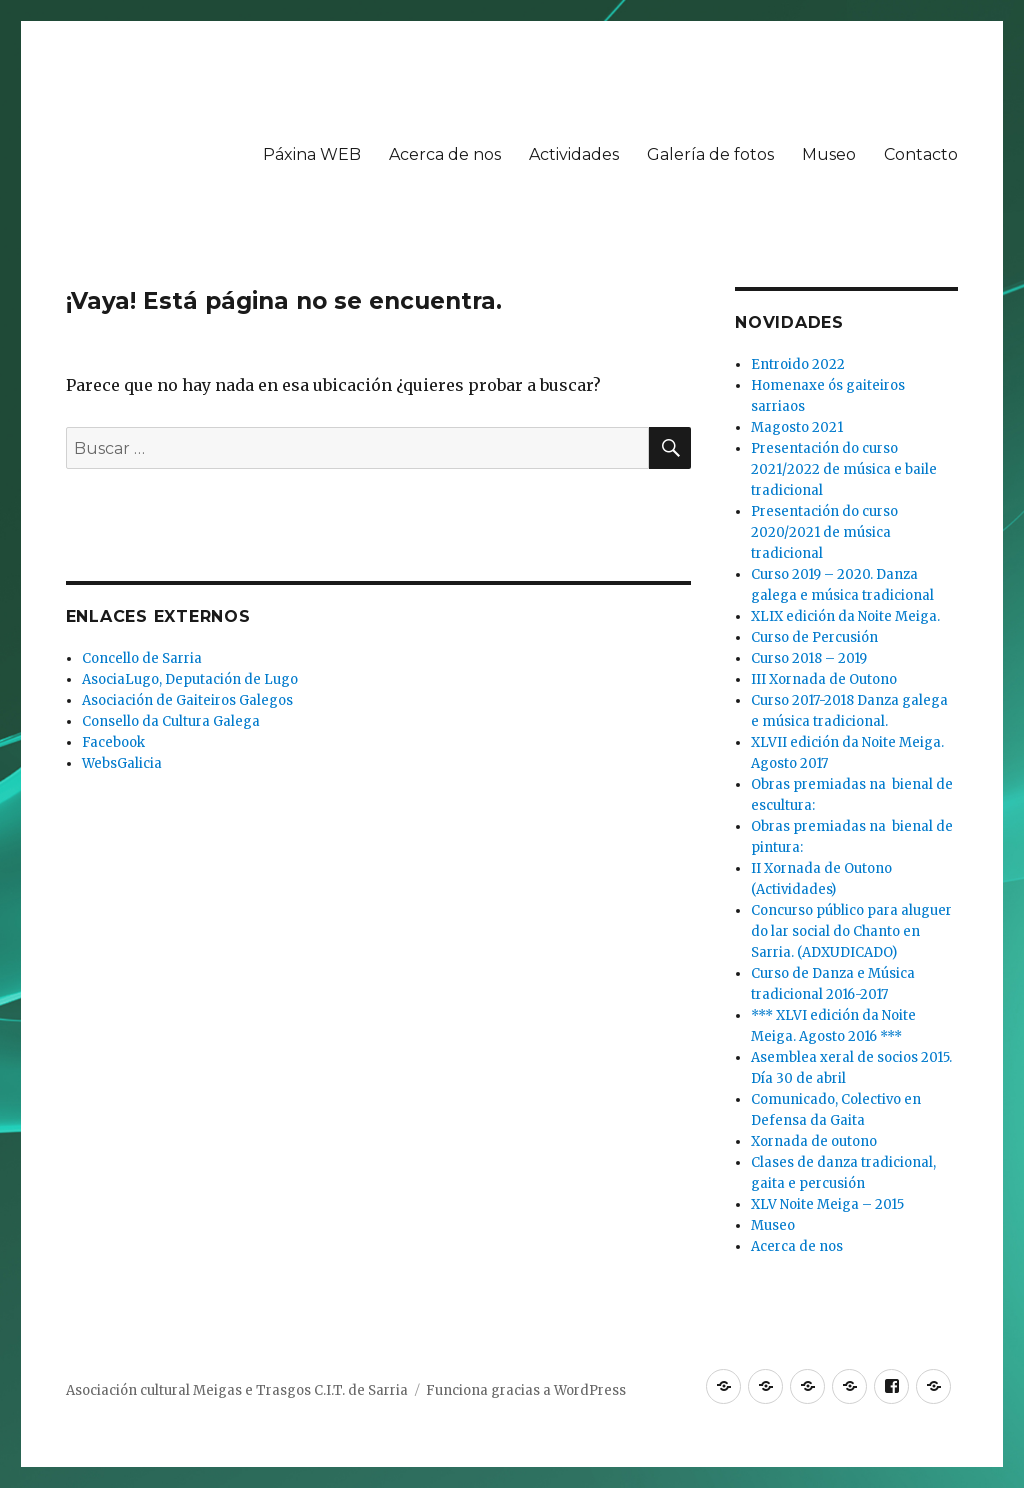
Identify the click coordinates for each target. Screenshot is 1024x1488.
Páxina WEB (312, 154)
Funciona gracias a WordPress (526, 1390)
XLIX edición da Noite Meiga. (845, 616)
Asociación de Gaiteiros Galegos (187, 700)
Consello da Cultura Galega (171, 721)
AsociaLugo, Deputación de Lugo (190, 679)
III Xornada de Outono (824, 679)
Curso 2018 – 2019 (809, 658)
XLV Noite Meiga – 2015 (827, 1204)
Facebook (113, 742)
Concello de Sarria (142, 658)
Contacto (921, 154)
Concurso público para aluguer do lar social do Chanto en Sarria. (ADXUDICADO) (851, 931)
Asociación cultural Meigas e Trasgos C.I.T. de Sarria (237, 1390)
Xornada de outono (814, 1141)
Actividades (574, 154)
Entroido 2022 (798, 364)
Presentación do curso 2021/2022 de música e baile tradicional (844, 469)
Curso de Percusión (814, 637)
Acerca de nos (445, 154)
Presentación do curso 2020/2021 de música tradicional (824, 532)
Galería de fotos (710, 154)
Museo (829, 154)
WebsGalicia (122, 763)
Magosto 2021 (797, 427)
